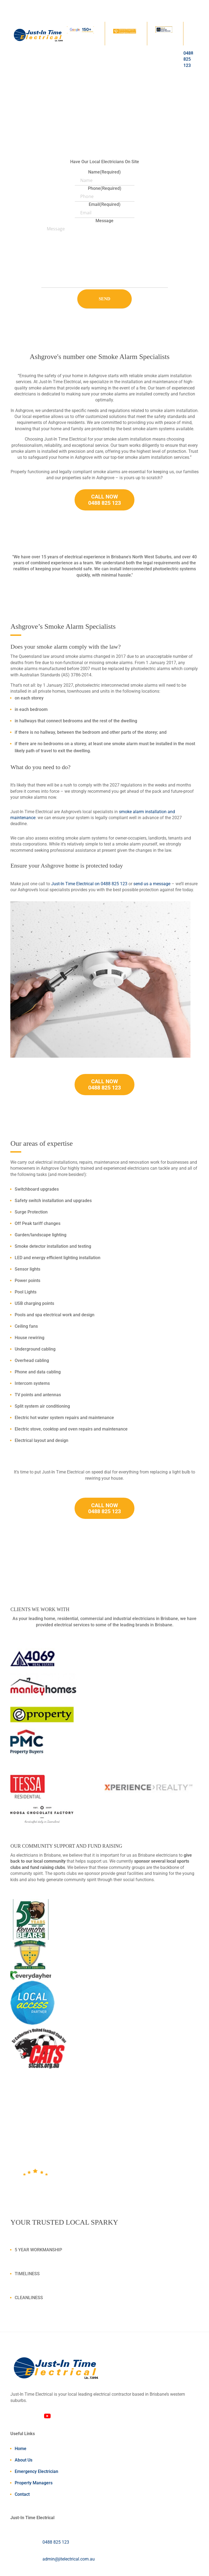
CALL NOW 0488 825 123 (104, 499)
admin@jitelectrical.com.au (68, 2559)
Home (20, 2448)
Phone (104, 188)
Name (104, 172)
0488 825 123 (55, 2542)
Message (104, 220)
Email (105, 204)
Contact (22, 2494)
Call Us (35, 133)
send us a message (151, 883)
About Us (23, 2460)
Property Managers (34, 2482)
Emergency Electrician (36, 2471)
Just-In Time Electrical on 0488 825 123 (89, 883)
